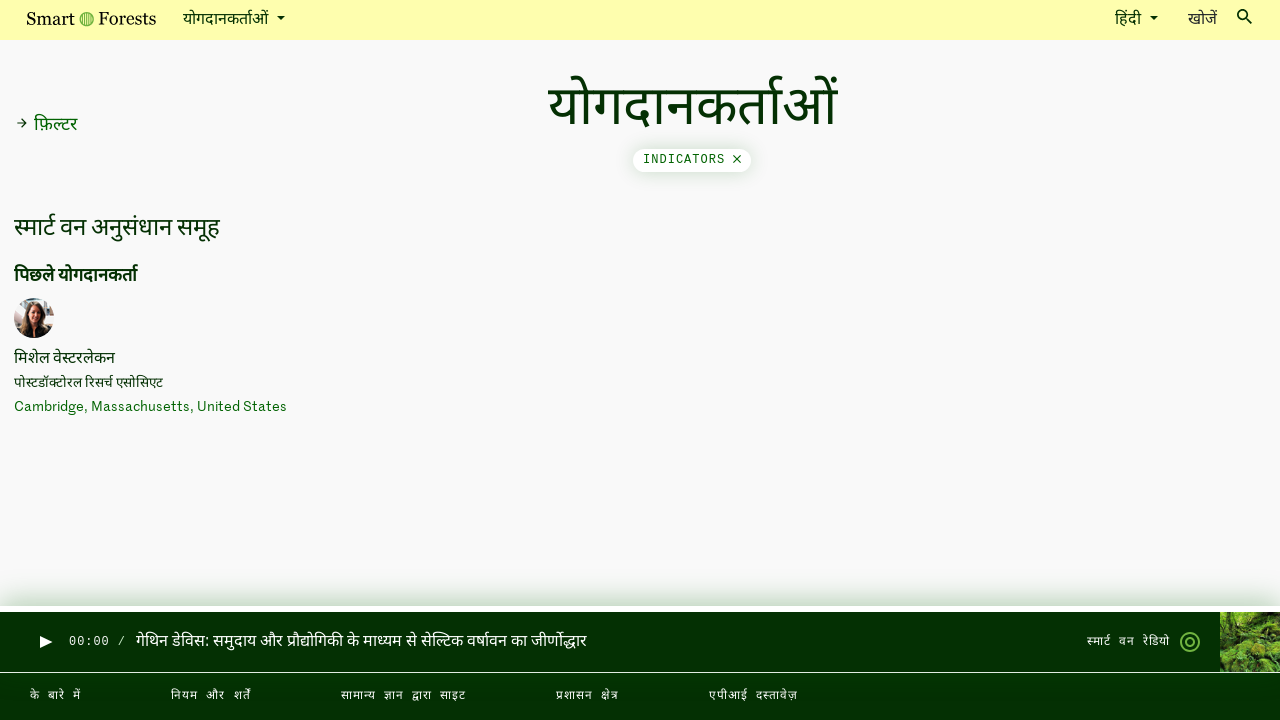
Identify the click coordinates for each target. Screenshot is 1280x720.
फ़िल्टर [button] (46, 125)
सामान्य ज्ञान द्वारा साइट (403, 696)
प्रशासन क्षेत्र (587, 696)
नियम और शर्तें (210, 696)
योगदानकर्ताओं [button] (227, 20)
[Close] (737, 160)
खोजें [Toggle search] (1220, 18)
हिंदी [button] (1130, 20)
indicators (692, 160)
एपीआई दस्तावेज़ (753, 696)
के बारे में (55, 696)
